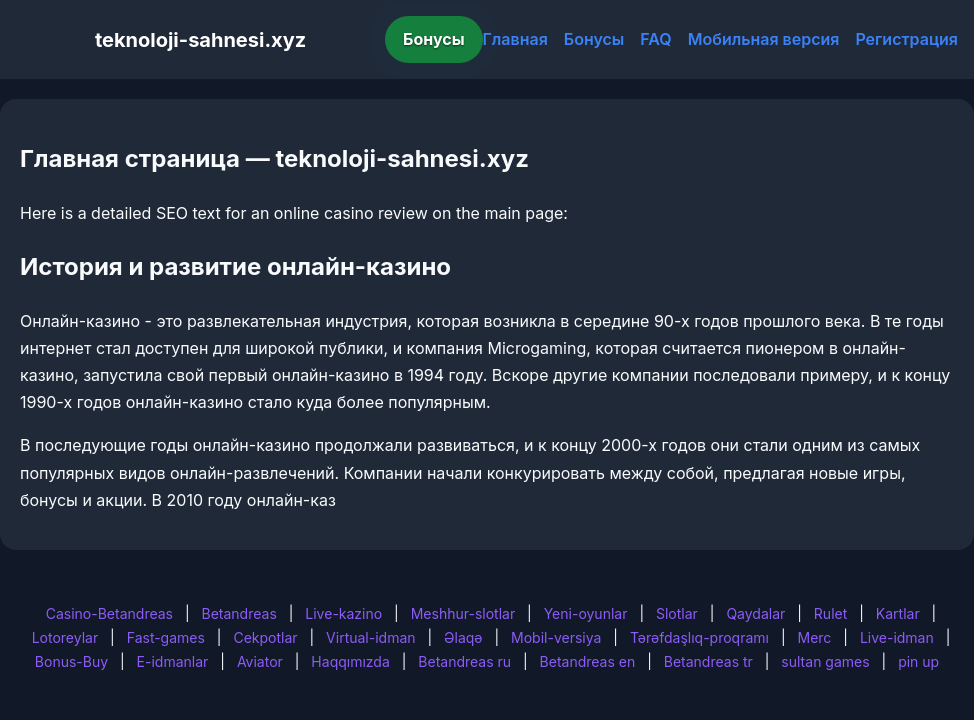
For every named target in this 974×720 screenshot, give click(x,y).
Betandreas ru (464, 661)
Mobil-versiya (556, 637)
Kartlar (898, 613)
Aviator (260, 661)
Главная (515, 39)
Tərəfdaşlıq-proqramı (699, 637)
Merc (815, 637)
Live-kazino (343, 613)
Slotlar (677, 613)
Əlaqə (463, 637)
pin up (918, 661)
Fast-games (166, 637)
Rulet (830, 613)
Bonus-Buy (71, 661)
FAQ (655, 39)
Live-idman (897, 637)
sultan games (825, 661)
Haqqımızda (350, 661)
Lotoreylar (65, 637)
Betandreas (239, 613)
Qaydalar (755, 613)
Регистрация (906, 39)
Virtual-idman (370, 637)
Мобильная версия (764, 39)
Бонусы (434, 39)
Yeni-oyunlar (586, 613)
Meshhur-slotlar (463, 613)
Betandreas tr (708, 661)
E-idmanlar (173, 661)
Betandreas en (588, 661)
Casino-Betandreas (109, 613)
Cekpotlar (265, 637)
